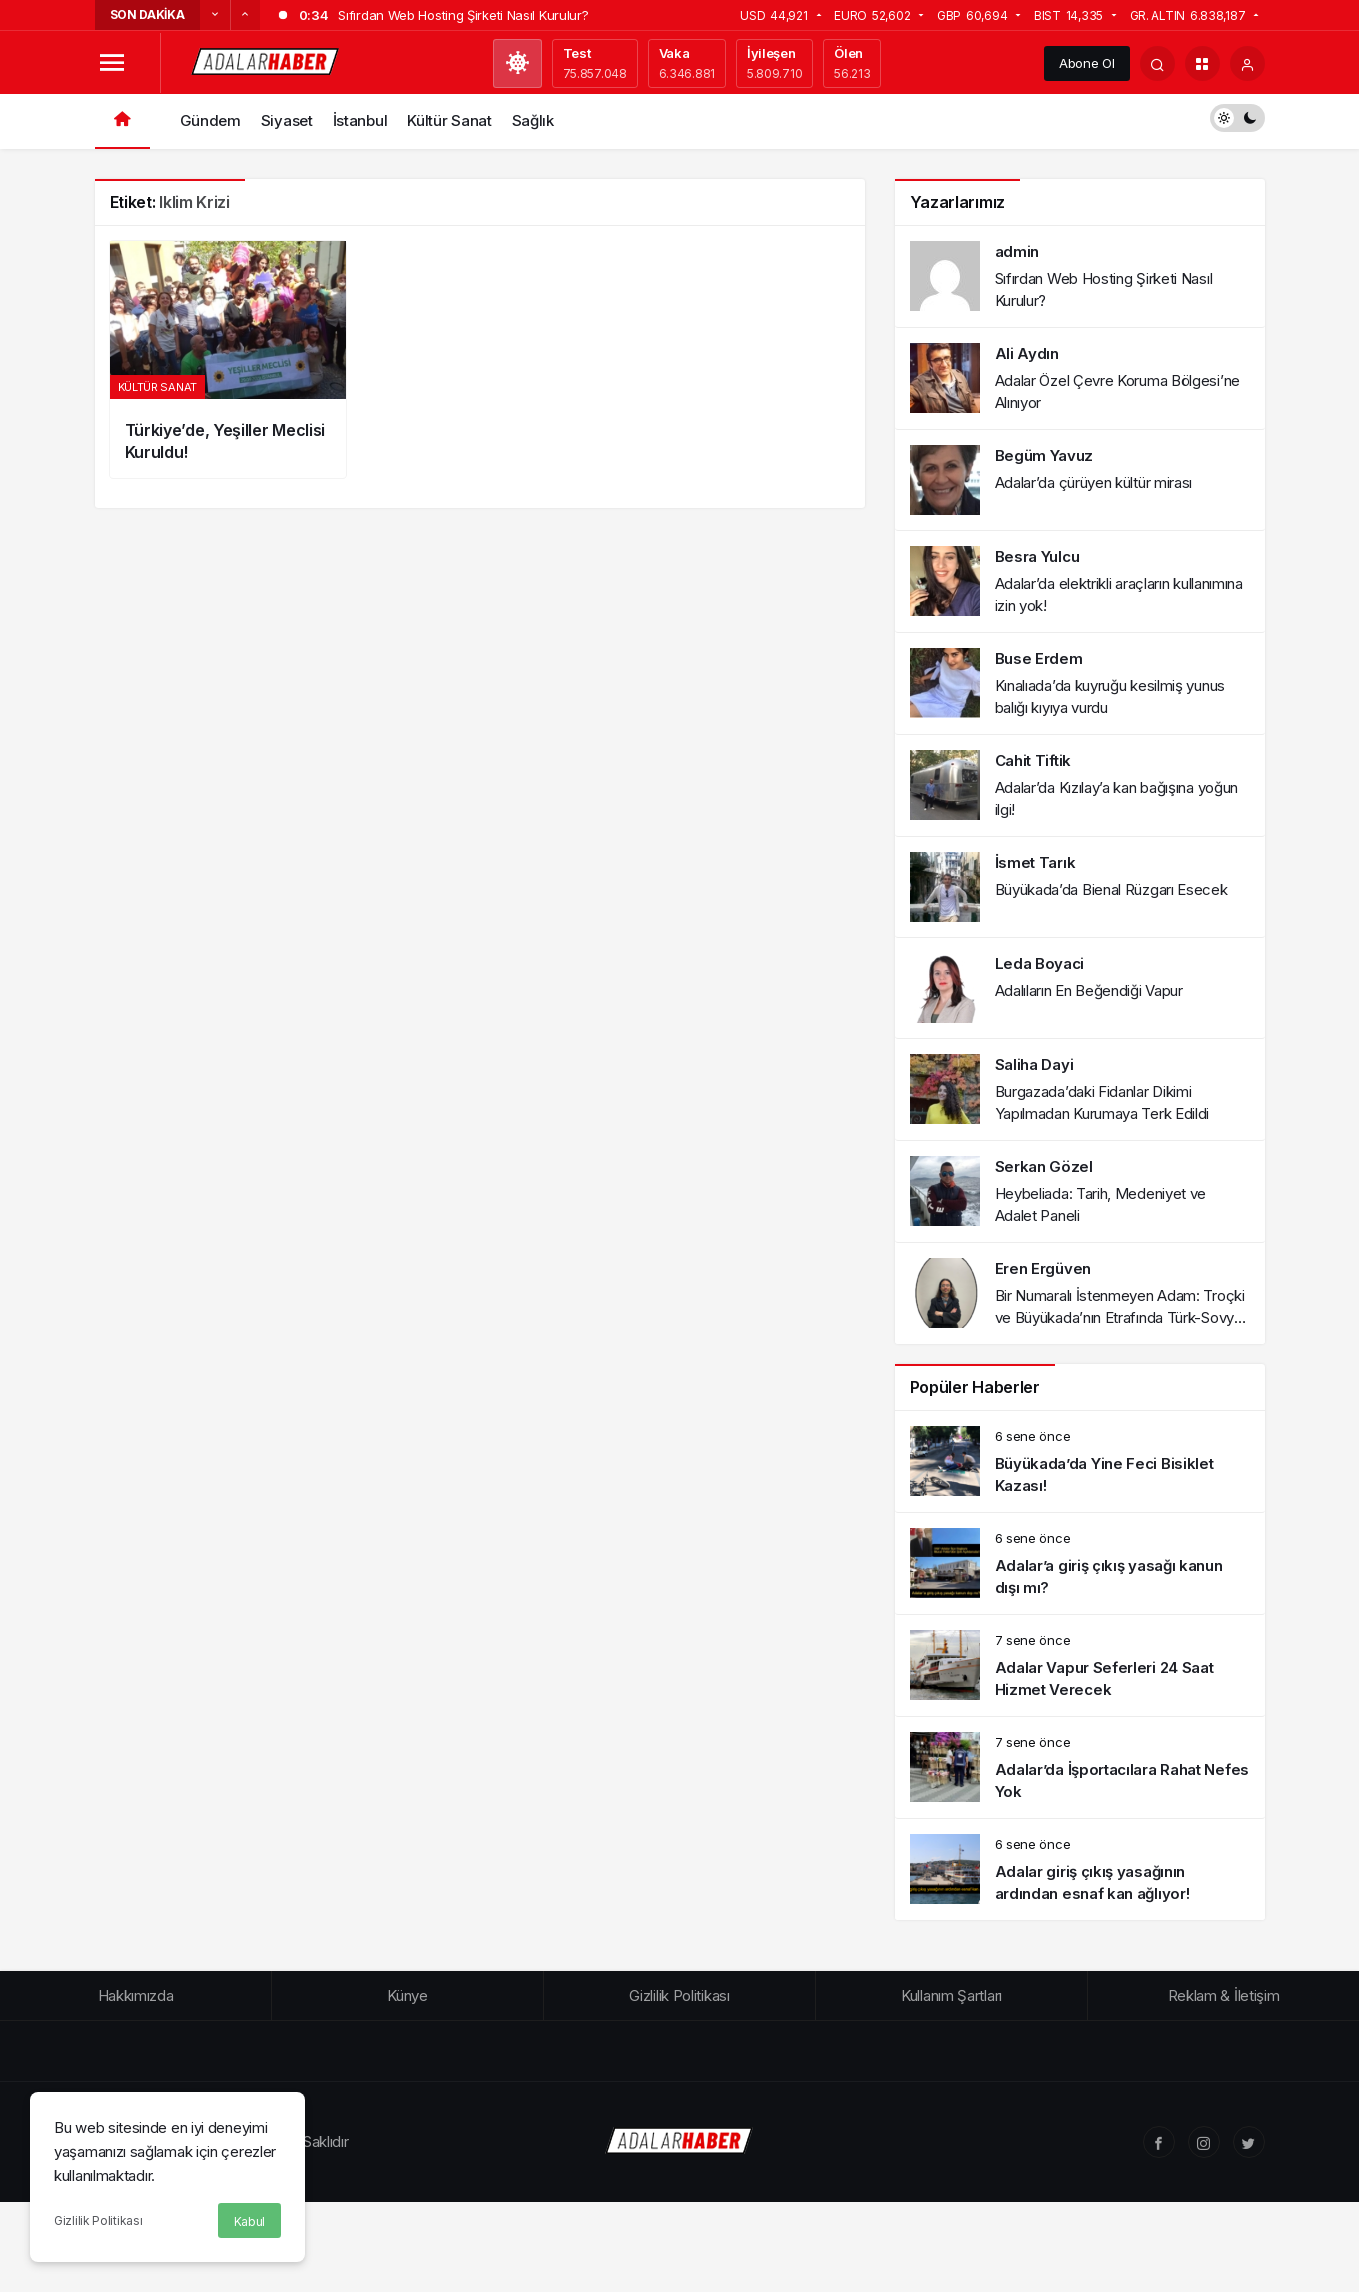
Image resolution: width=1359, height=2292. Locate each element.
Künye (407, 1995)
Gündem (210, 120)
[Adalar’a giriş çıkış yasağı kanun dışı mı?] (1080, 1563)
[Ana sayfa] (122, 121)
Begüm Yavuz (1044, 455)
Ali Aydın (1027, 353)
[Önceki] (215, 15)
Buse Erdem (1039, 658)
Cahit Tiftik (1033, 760)
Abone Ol (1087, 63)
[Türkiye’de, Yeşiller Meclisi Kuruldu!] (228, 359)
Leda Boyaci (1040, 963)
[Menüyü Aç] (112, 63)
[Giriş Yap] (1247, 63)
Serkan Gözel (1044, 1166)
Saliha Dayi (1034, 1064)
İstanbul (360, 120)
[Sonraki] (245, 15)
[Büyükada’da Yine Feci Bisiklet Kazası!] (1080, 1461)
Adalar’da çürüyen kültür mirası (1094, 482)
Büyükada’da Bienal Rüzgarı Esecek (1111, 889)
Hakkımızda (136, 1995)
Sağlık (533, 120)
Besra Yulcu (1037, 556)
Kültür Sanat (449, 120)
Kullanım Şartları (951, 1995)
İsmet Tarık (1035, 862)
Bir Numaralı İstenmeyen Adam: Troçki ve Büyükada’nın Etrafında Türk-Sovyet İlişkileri (1121, 1317)
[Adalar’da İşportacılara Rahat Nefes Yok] (1080, 1767)
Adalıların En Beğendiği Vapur (1089, 990)
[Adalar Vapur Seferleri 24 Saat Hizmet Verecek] (1080, 1665)
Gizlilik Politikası (98, 2220)
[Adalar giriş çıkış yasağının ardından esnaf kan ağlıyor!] (1080, 1869)
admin (1017, 251)
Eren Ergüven (1043, 1268)
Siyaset (287, 120)
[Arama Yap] (1157, 63)
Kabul (250, 2221)
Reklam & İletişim (1224, 1995)
